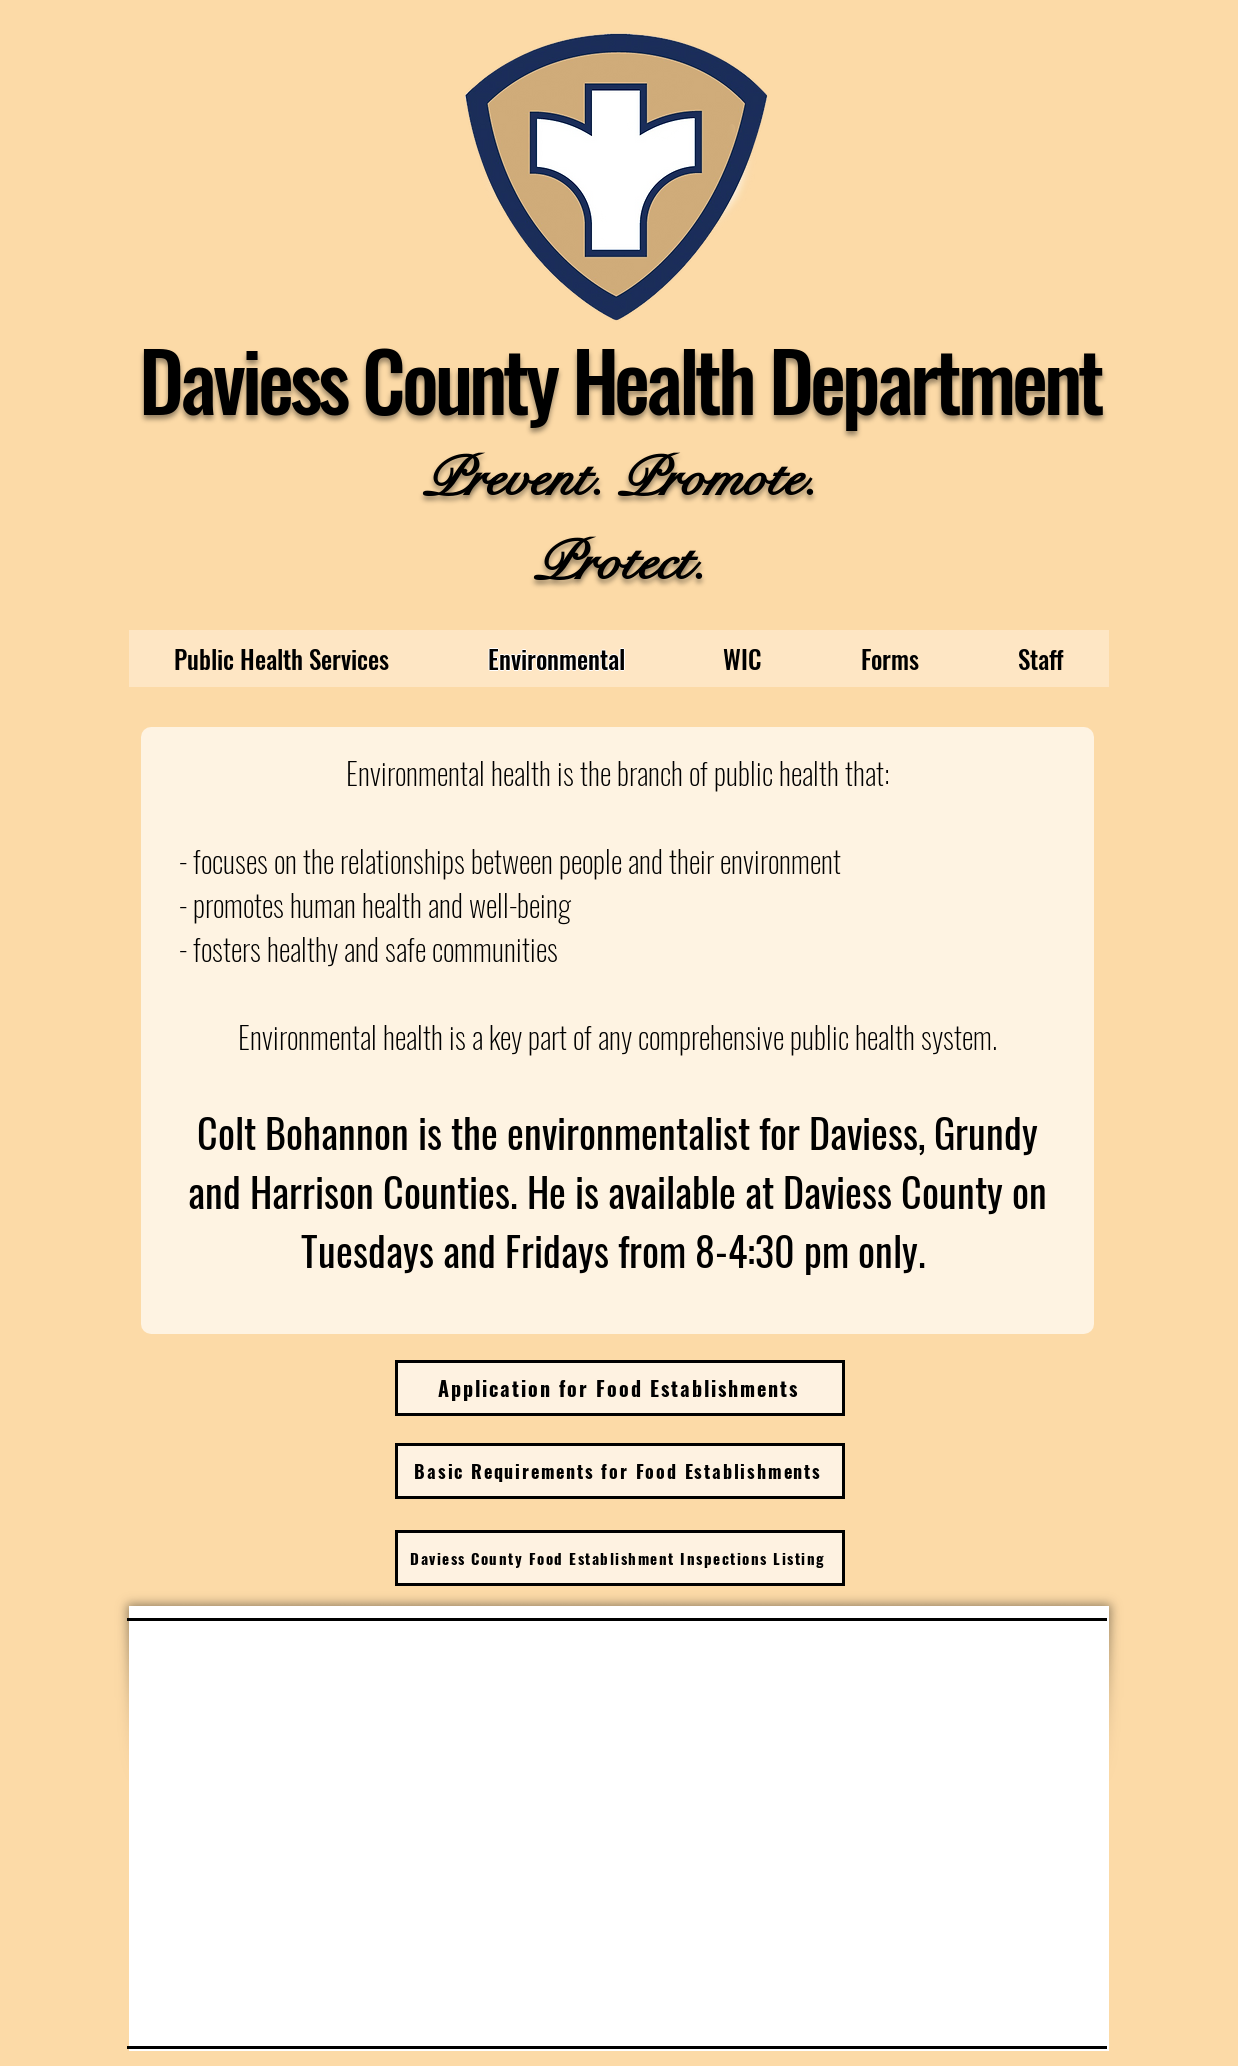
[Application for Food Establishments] (620, 1388)
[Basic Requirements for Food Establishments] (620, 1471)
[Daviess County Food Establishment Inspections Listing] (620, 1558)
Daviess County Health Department (619, 378)
